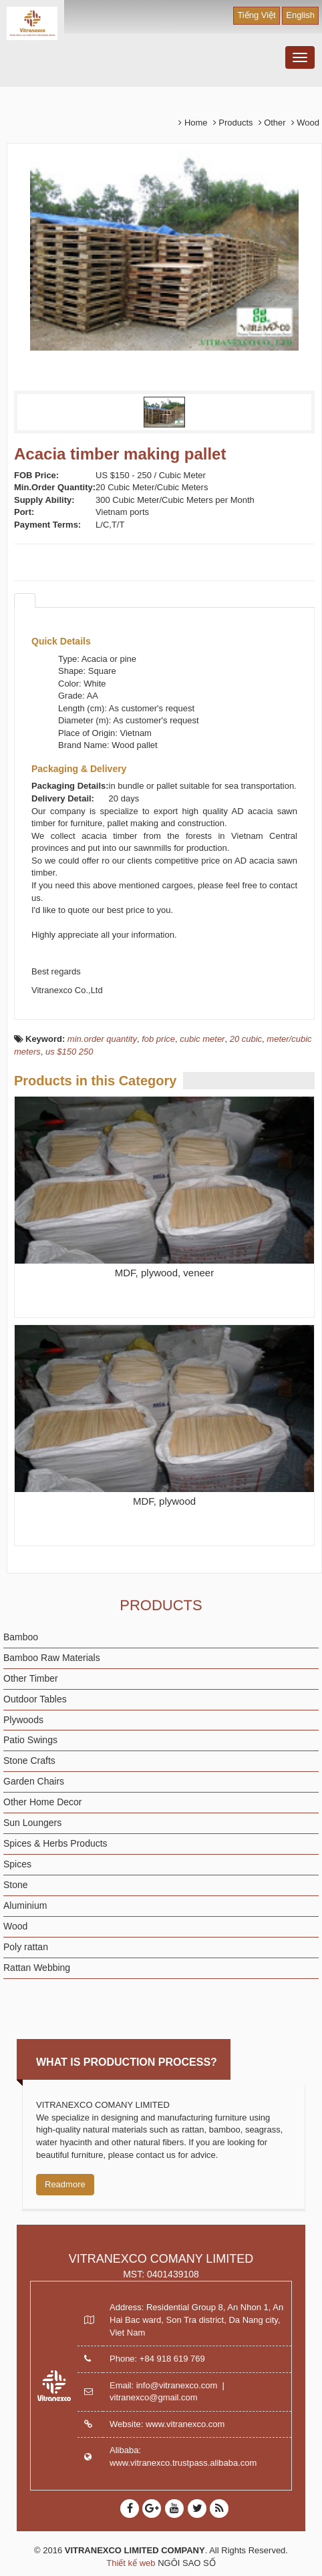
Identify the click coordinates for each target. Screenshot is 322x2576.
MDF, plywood (164, 1501)
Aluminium (25, 1905)
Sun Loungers (32, 1822)
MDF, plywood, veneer (164, 1272)
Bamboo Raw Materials (51, 1657)
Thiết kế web (130, 2563)
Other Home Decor (42, 1802)
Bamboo (20, 1637)
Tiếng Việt (256, 15)
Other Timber (30, 1678)
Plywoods (23, 1719)
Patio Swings (30, 1739)
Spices (17, 1864)
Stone (15, 1884)
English (300, 15)
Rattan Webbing (36, 1967)
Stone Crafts (29, 1760)
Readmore (65, 2184)
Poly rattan (25, 1947)
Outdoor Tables (35, 1699)
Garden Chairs (33, 1781)
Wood (15, 1926)
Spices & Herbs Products (55, 1843)
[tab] (24, 600)
